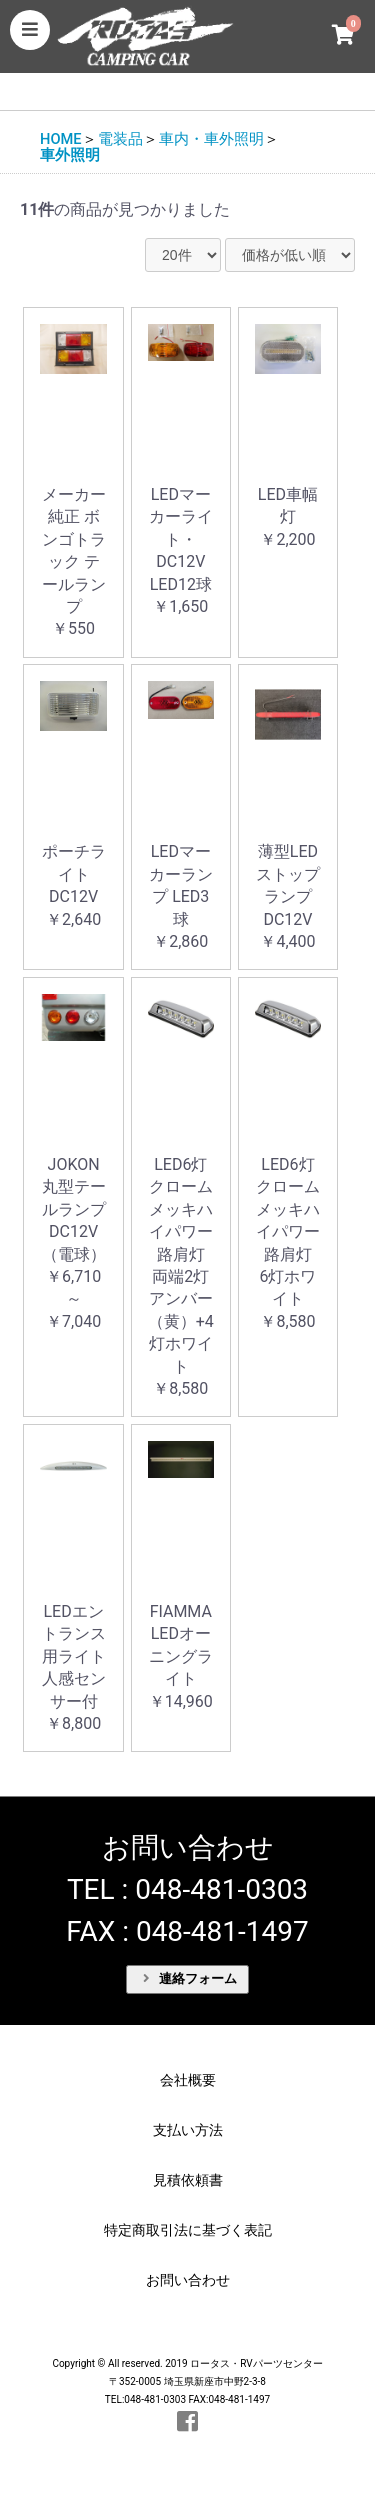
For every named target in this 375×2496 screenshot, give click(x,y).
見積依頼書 (188, 2180)
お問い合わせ (188, 2280)
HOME (61, 139)
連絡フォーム (190, 1978)
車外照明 (70, 155)
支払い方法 (188, 2130)
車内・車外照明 (211, 139)
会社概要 (188, 2080)
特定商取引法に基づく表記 (188, 2230)
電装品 (120, 139)
